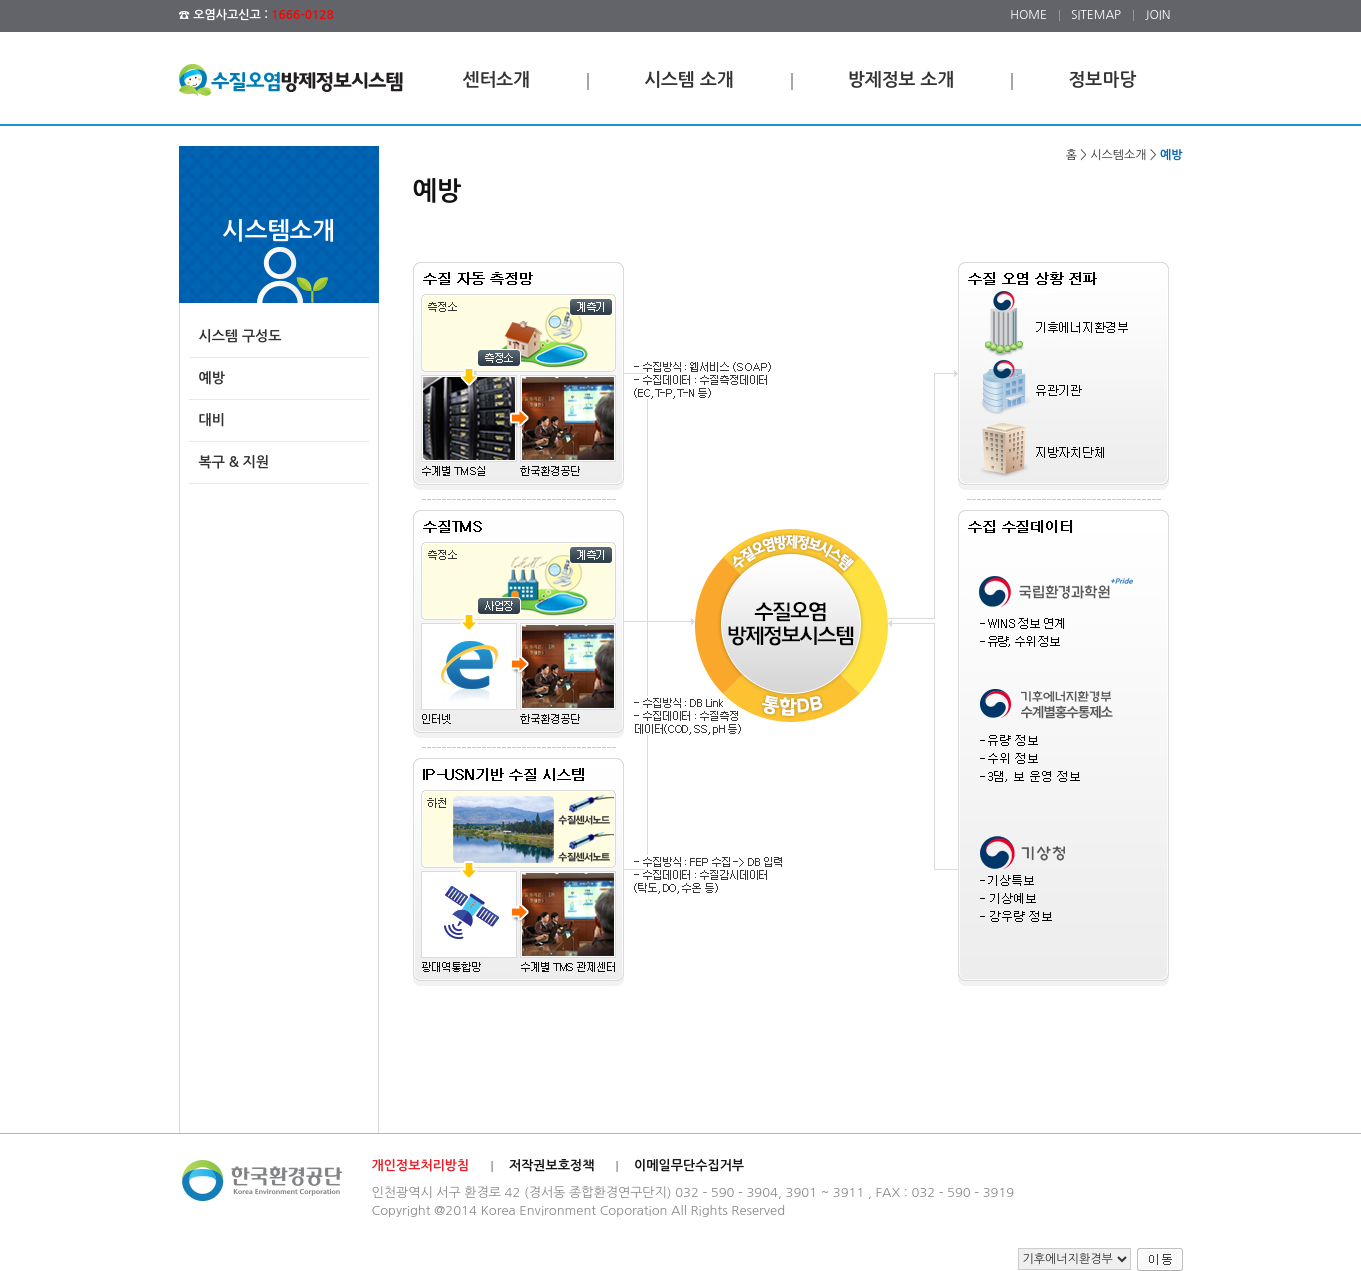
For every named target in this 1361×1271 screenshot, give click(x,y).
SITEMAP (1096, 15)
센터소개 (497, 80)
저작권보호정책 (552, 1165)
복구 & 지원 (234, 462)
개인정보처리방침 (421, 1165)
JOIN (1157, 15)
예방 (212, 378)
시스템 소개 (689, 80)
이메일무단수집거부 (689, 1165)
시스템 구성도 (240, 336)
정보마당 (1102, 80)
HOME (1028, 15)
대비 (212, 420)
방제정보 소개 (901, 80)
